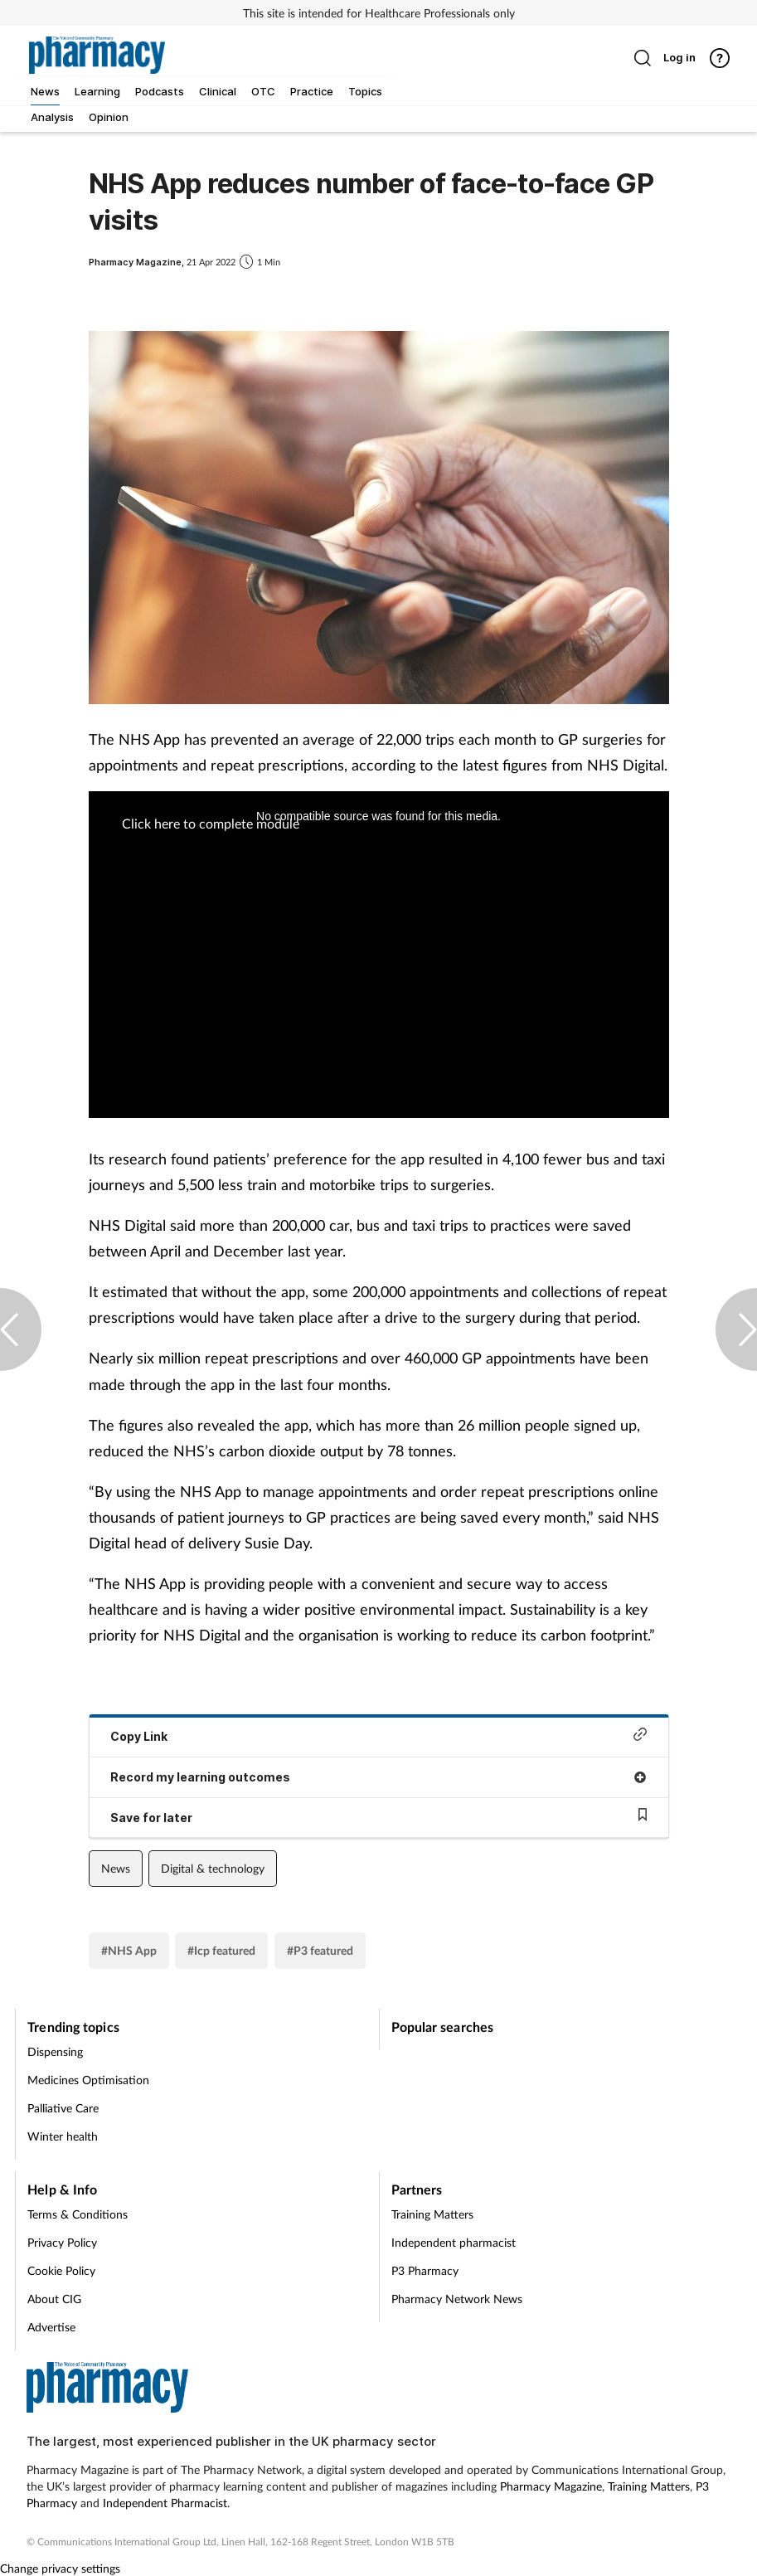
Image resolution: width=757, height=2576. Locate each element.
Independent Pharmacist (165, 2503)
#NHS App (129, 1950)
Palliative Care (63, 2108)
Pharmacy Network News (456, 2299)
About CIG (54, 2299)
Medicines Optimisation (88, 2080)
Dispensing (55, 2051)
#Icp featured (221, 1950)
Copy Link (379, 1735)
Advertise (51, 2327)
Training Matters (432, 2214)
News (115, 1868)
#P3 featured (320, 1950)
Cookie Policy (61, 2270)
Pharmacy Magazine (551, 2486)
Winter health (62, 2136)
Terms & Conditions (77, 2214)
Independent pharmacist (453, 2242)
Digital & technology (212, 1868)
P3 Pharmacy (425, 2270)
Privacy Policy (62, 2242)
